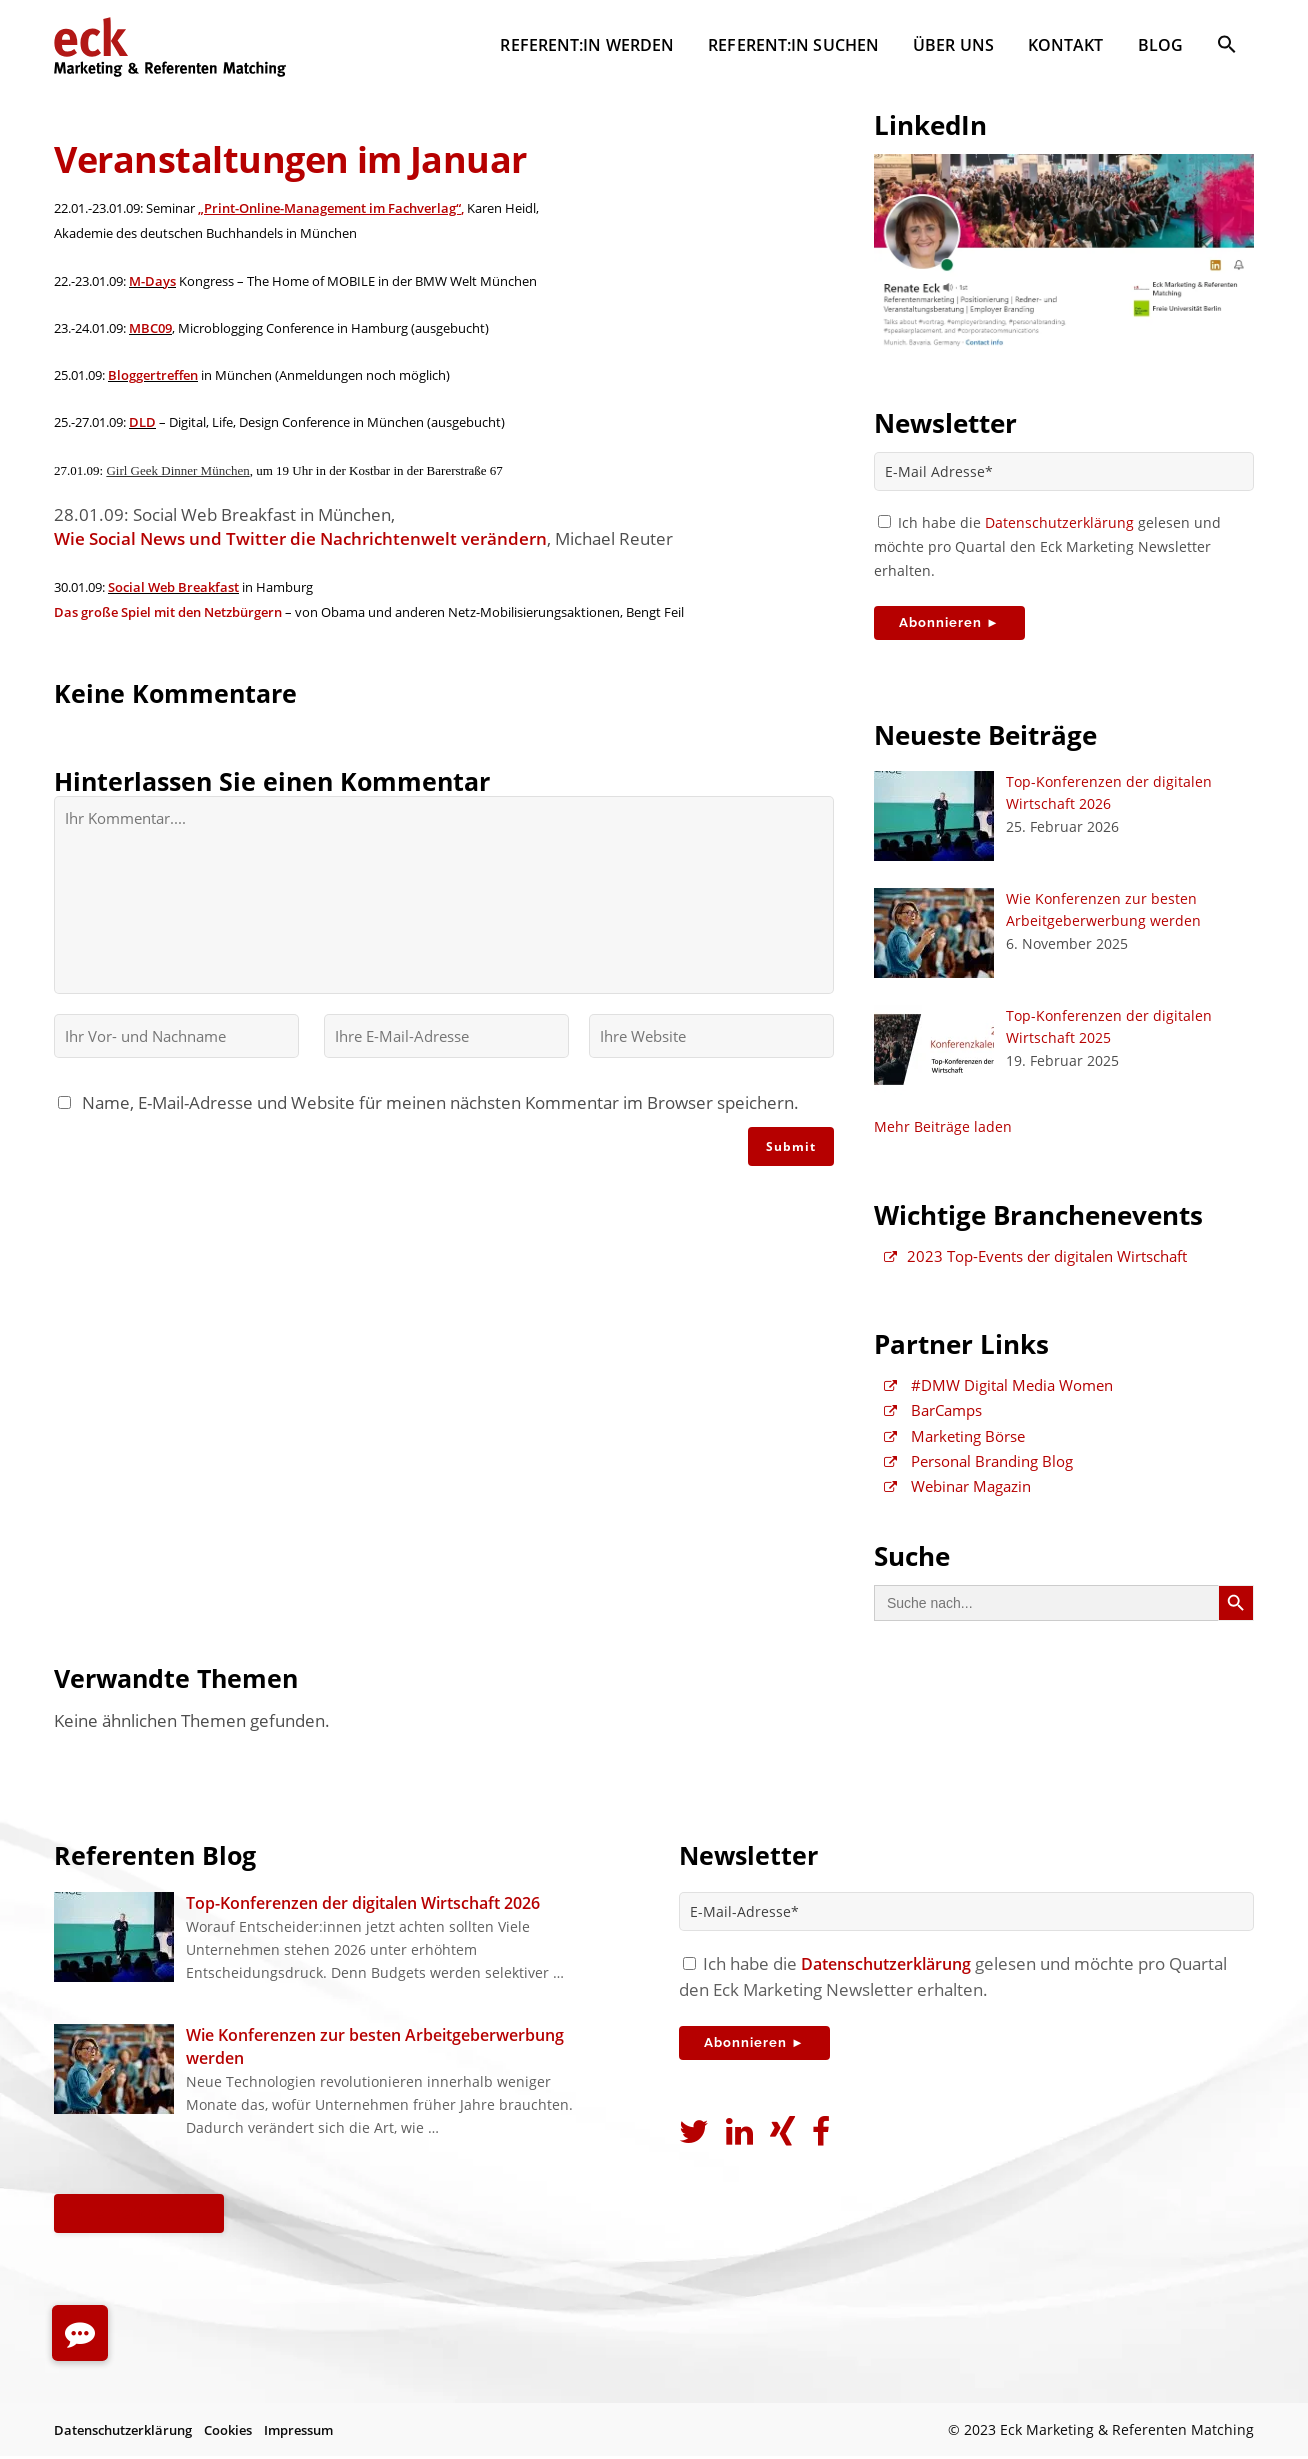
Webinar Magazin (957, 1503)
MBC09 (150, 334)
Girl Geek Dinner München (177, 481)
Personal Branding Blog (978, 1476)
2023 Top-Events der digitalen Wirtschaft (1035, 1264)
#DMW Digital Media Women (998, 1395)
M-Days (152, 285)
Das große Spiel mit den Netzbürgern (168, 630)
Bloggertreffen (153, 383)
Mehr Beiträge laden (943, 1133)
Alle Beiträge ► (145, 2216)
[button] (1227, 48)
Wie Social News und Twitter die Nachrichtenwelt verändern (300, 553)
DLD (142, 432)
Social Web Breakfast (173, 603)
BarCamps (933, 1422)
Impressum (298, 2432)
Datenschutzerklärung (1059, 523)
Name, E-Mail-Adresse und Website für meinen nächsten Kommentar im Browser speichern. (436, 1122)
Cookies (228, 2432)
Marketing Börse (954, 1449)
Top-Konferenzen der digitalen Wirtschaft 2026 (363, 1906)
